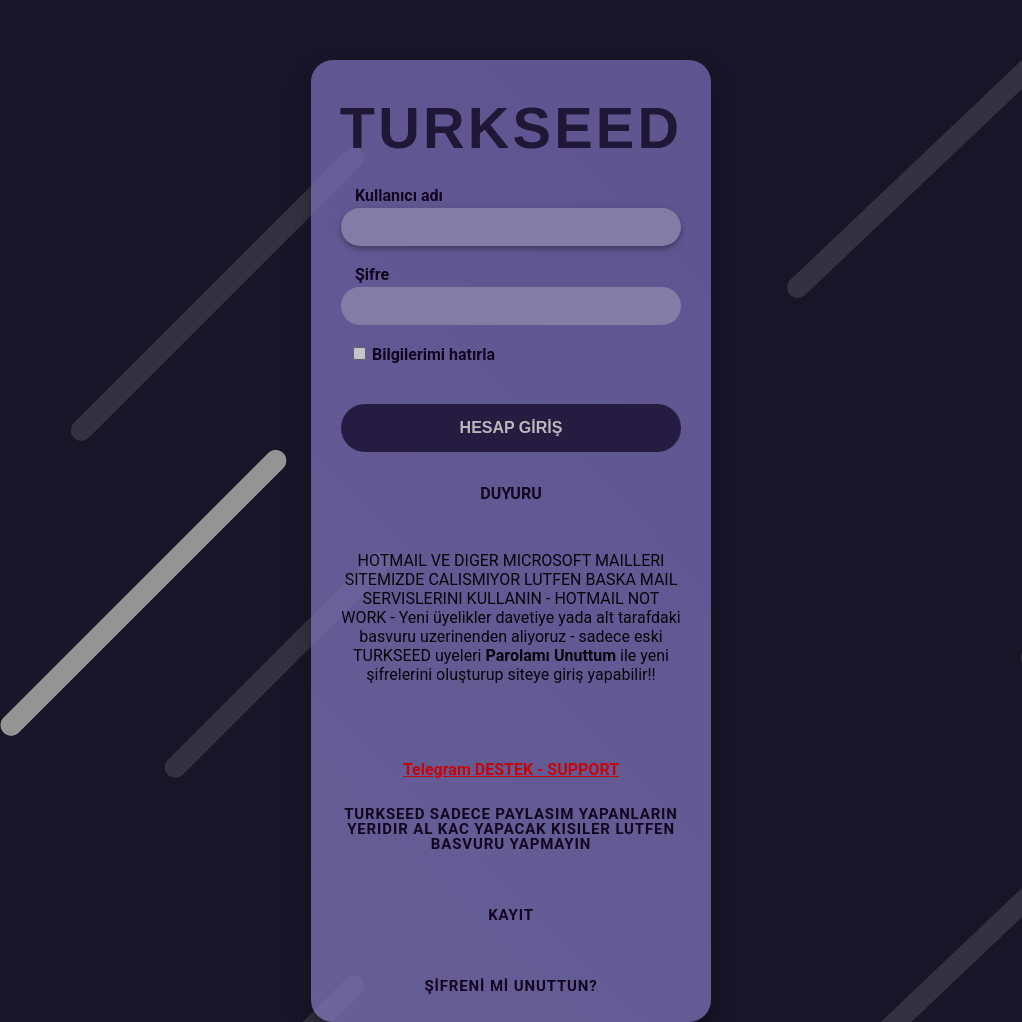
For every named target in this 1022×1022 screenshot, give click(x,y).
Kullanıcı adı (399, 195)
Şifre (372, 274)
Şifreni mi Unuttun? (510, 986)
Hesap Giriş (511, 427)
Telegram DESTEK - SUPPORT (511, 769)
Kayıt (511, 915)
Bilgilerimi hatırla (433, 354)
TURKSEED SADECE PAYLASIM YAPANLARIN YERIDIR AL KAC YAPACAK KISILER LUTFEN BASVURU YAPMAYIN (511, 829)
